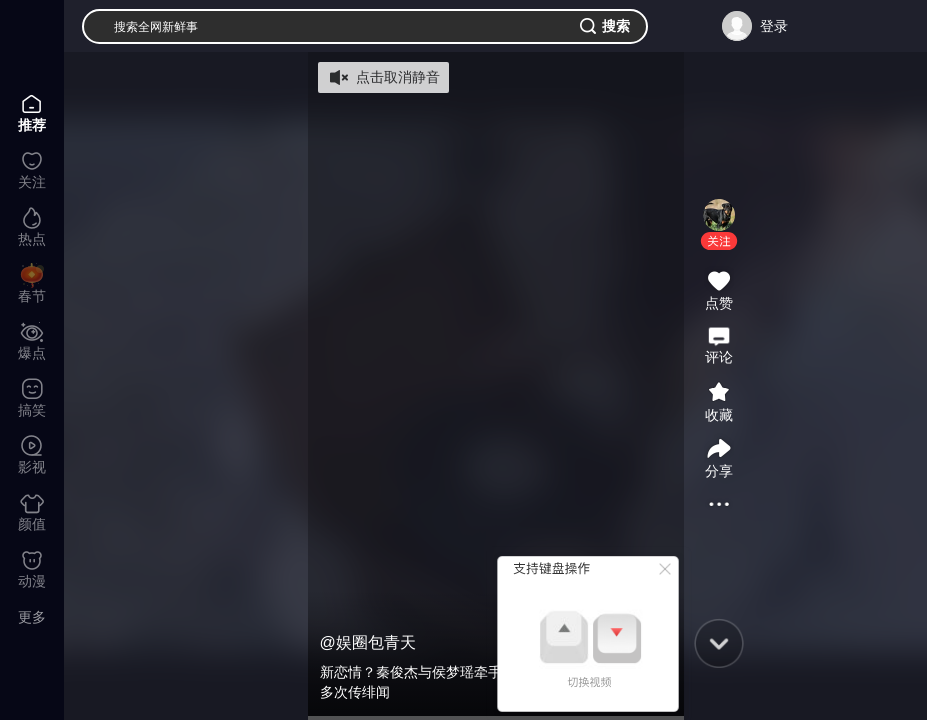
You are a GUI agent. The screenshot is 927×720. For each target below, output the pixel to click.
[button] (719, 241)
